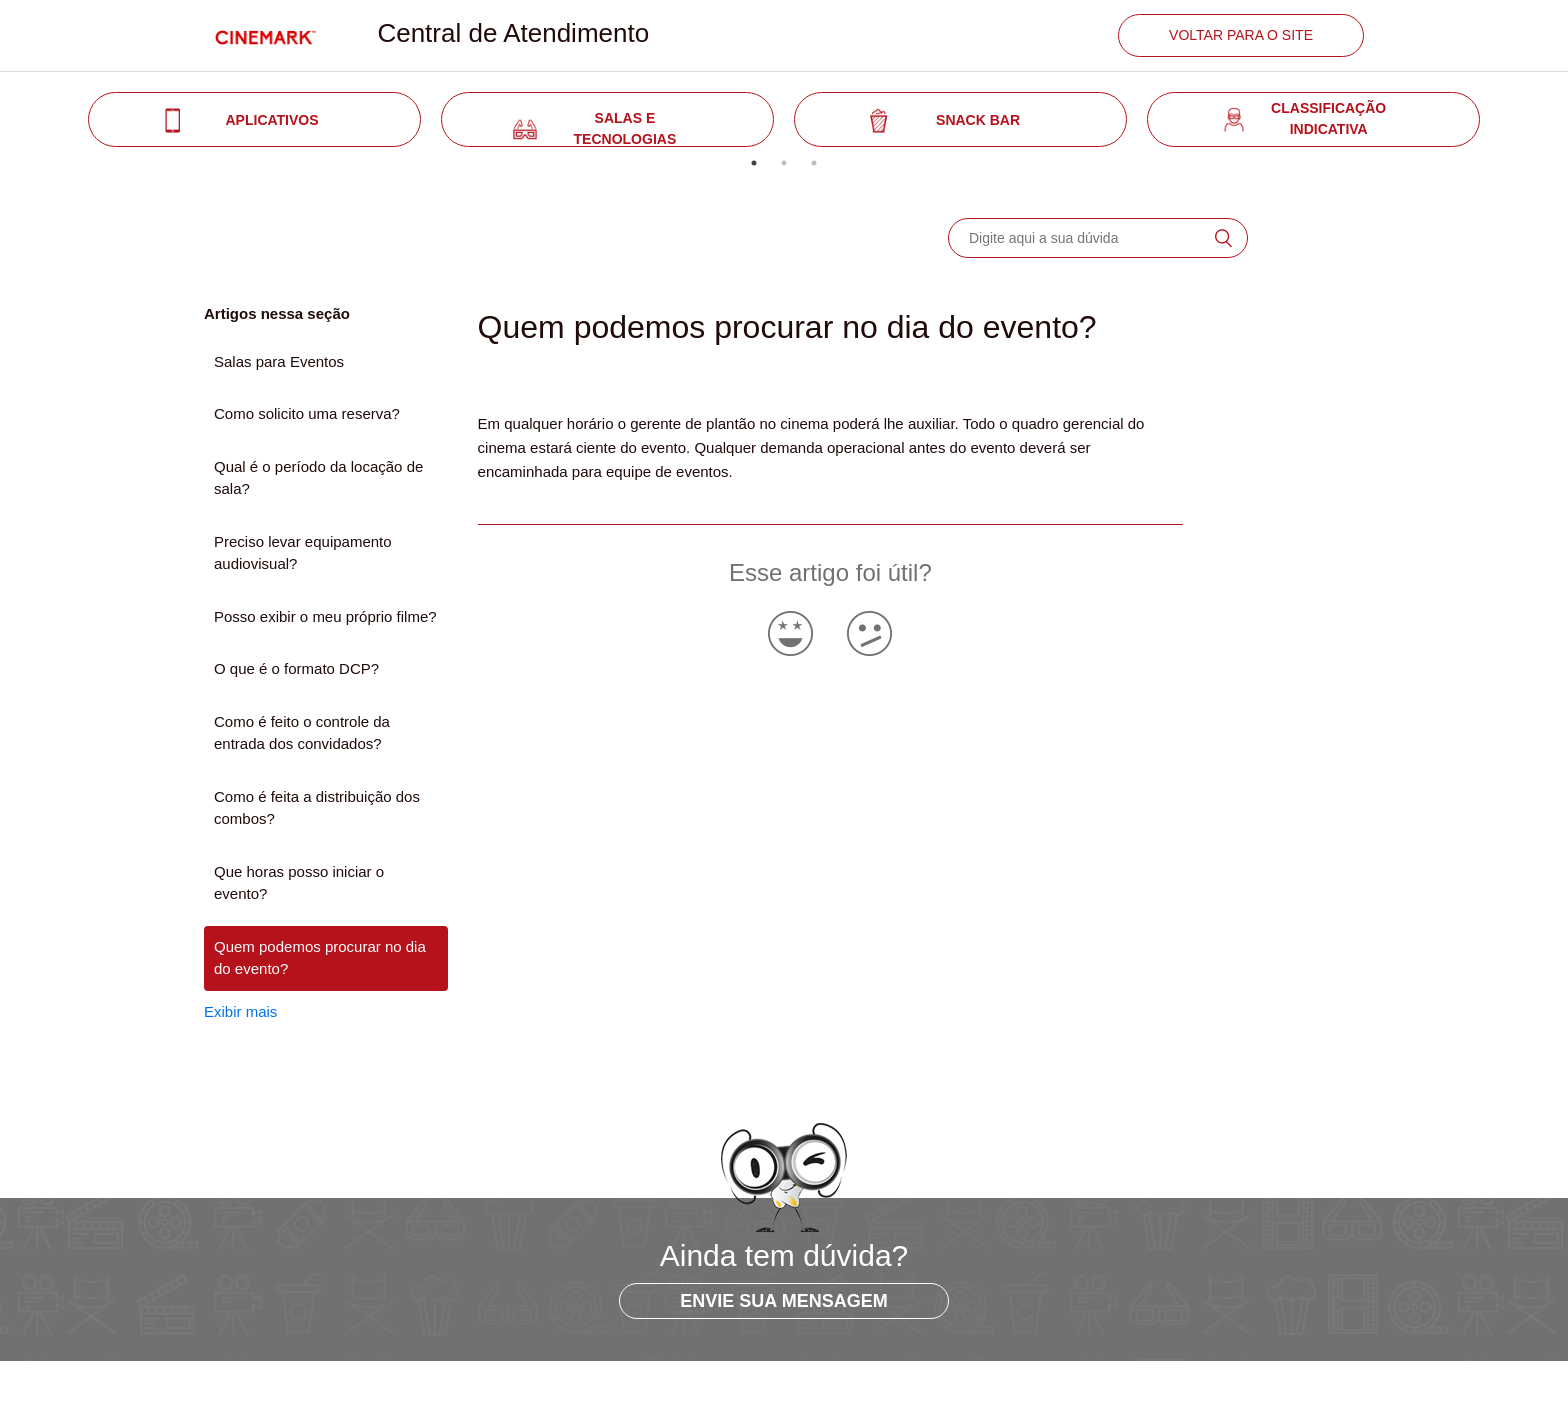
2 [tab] (784, 163)
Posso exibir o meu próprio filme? (325, 616)
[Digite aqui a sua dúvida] (1098, 238)
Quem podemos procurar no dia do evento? (320, 958)
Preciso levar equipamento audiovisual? (303, 553)
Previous (63, 120)
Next (1505, 120)
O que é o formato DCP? (296, 668)
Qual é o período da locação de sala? (318, 478)
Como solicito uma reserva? (307, 413)
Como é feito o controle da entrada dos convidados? (302, 733)
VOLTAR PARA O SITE (1241, 35)
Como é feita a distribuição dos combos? (317, 808)
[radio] (790, 633)
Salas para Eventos (279, 361)
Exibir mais (240, 1011)
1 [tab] (754, 163)
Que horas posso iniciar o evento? (299, 883)
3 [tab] (814, 163)
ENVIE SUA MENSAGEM (783, 1301)
